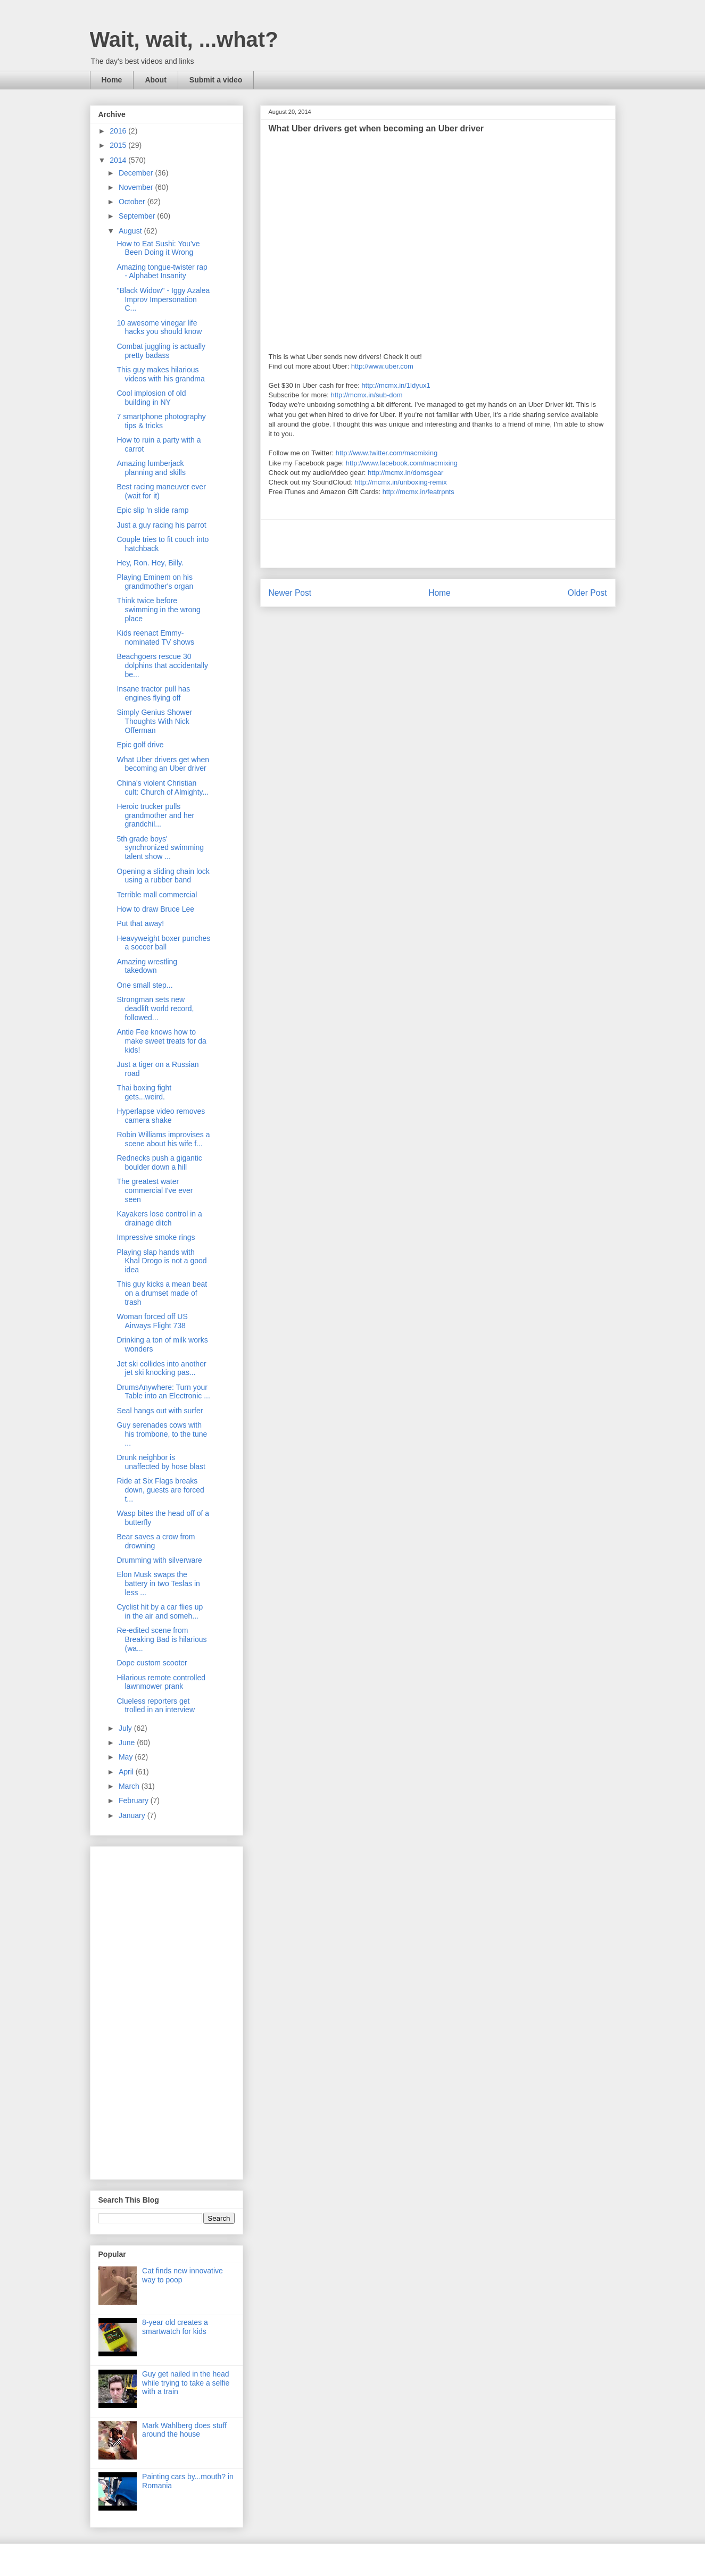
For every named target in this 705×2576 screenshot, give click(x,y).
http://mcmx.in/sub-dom (367, 395)
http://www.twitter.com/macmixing (386, 453)
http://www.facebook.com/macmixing (402, 463)
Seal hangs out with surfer (160, 1410)
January (133, 1815)
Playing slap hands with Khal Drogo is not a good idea (161, 1261)
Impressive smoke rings (156, 1237)
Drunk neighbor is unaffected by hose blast (161, 1462)
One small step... (144, 985)
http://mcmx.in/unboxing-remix (400, 482)
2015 (119, 145)
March (130, 1786)
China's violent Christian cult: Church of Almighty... (163, 787)
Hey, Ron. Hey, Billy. (150, 562)
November (137, 187)
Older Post (587, 592)
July (126, 1728)
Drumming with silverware (159, 1560)
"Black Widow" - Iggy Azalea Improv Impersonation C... (163, 299)
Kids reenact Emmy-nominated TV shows (155, 637)
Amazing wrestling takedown (147, 966)
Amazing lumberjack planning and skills (151, 468)
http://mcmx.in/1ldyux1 (395, 385)
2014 (119, 160)
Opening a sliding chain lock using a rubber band (163, 876)
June (128, 1742)
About (155, 80)
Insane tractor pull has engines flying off (153, 693)
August (131, 231)
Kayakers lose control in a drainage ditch (159, 1218)
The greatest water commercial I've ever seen (155, 1190)
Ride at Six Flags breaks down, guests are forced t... (160, 1490)
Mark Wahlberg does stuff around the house (184, 2430)
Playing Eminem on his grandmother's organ (155, 581)
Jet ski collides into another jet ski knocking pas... (161, 1368)
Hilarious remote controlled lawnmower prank (161, 1682)
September (138, 216)
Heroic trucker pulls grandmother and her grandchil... (155, 815)
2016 (119, 131)
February (135, 1800)
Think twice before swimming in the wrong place (158, 609)
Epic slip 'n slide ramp (152, 510)
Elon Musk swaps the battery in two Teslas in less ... (158, 1583)
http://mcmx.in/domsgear (405, 473)
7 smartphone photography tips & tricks (161, 421)
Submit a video (216, 80)
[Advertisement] (437, 544)
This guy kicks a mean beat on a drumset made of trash (162, 1293)
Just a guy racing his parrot (161, 525)
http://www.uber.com (382, 366)
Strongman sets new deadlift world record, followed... (155, 1008)
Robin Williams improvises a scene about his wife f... (163, 1139)
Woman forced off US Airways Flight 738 (152, 1321)
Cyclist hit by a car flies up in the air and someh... (160, 1611)
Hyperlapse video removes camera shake (161, 1115)
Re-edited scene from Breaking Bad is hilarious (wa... (161, 1639)
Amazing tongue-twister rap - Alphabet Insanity (162, 271)
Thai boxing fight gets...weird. (144, 1092)
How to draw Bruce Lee (155, 909)
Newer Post (290, 592)
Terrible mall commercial (157, 894)
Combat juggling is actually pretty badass (161, 351)
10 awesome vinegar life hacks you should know (159, 327)
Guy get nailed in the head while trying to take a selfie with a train (185, 2383)
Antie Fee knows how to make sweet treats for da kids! (161, 1041)
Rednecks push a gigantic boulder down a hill (159, 1162)
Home (112, 80)
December (137, 173)
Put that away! (140, 923)
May (127, 1757)
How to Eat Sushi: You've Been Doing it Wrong (158, 248)
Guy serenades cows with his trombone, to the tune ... (162, 1434)
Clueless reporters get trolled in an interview (156, 1705)
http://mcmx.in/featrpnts (418, 492)
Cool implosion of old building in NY (151, 397)
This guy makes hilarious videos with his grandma (160, 374)
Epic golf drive (140, 744)
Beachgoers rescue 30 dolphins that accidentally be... (162, 665)
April (127, 1772)
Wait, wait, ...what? (184, 39)
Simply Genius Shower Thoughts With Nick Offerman (154, 721)
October (133, 201)
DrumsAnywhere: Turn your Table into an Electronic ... (163, 1391)
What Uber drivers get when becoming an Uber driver (163, 764)
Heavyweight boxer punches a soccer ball (163, 943)
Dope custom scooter (152, 1662)
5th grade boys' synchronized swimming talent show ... (160, 848)
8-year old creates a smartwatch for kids (175, 2327)
